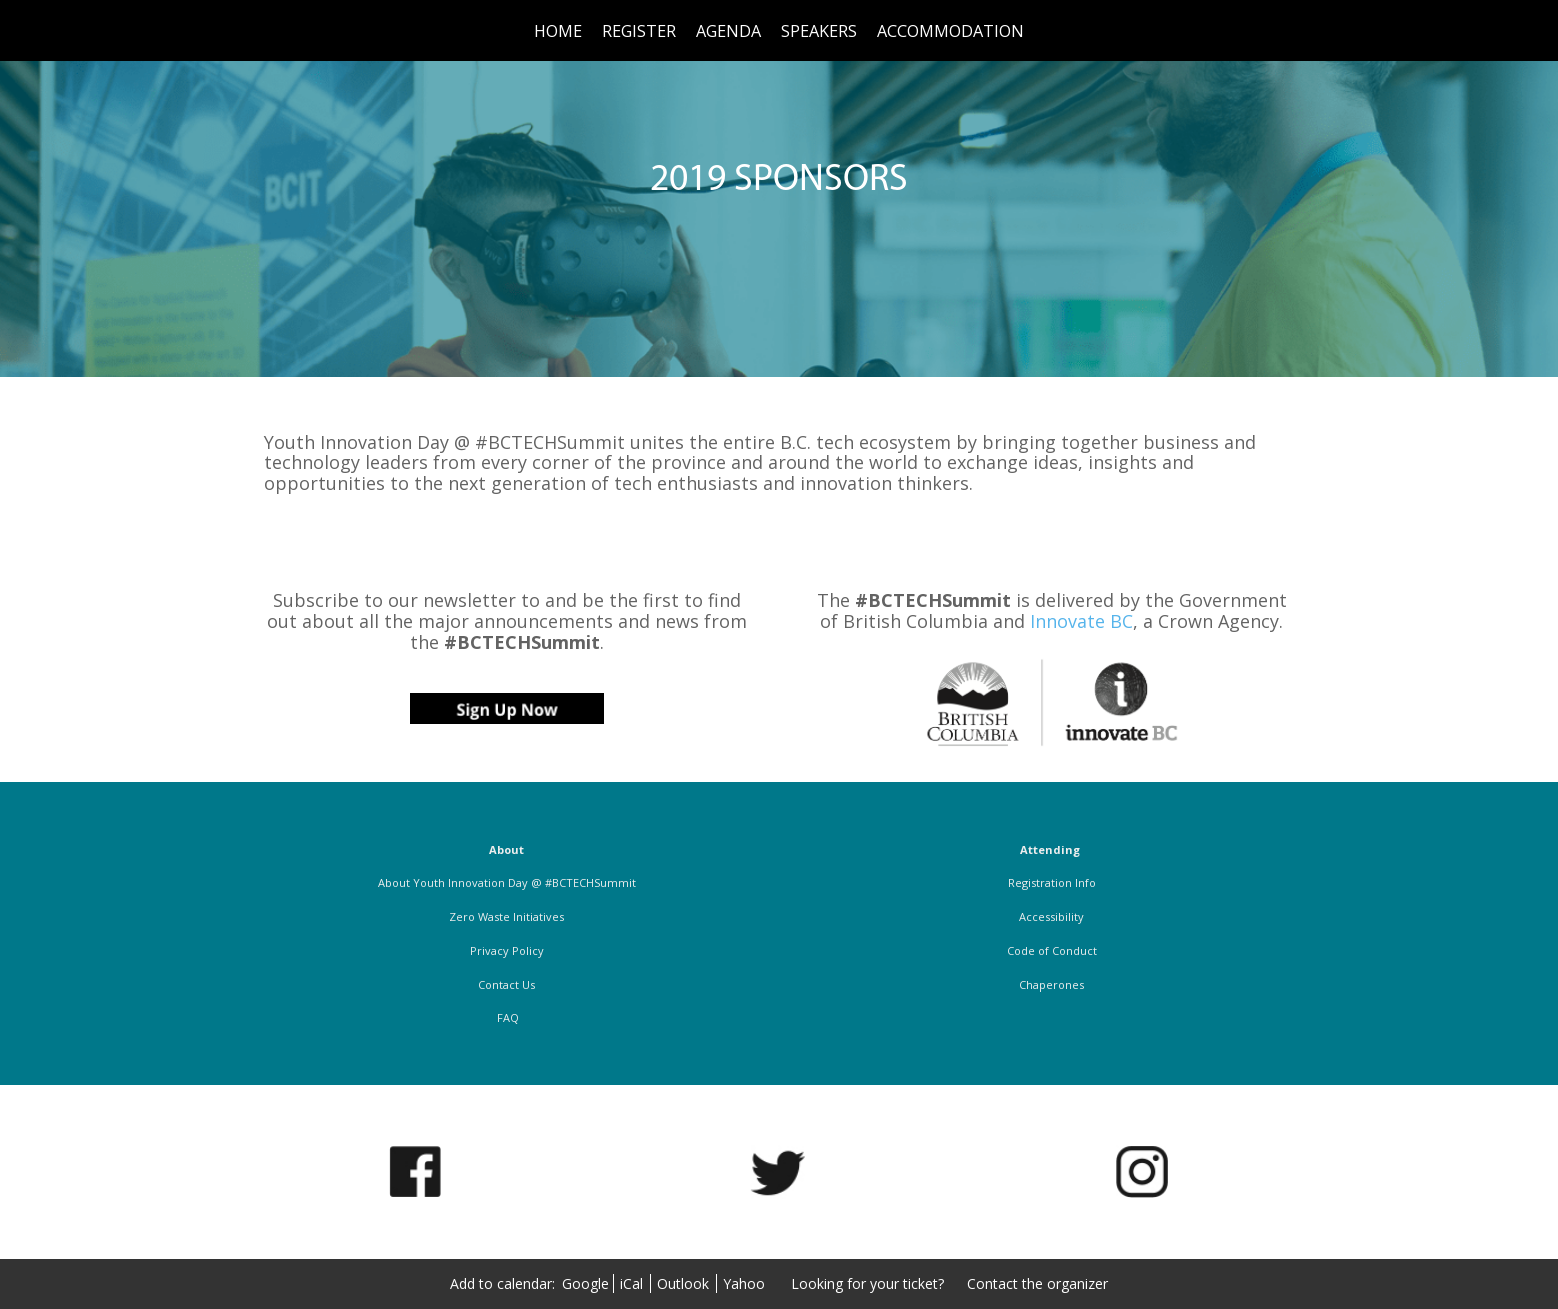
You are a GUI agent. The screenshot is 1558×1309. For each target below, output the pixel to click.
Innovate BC (1081, 621)
